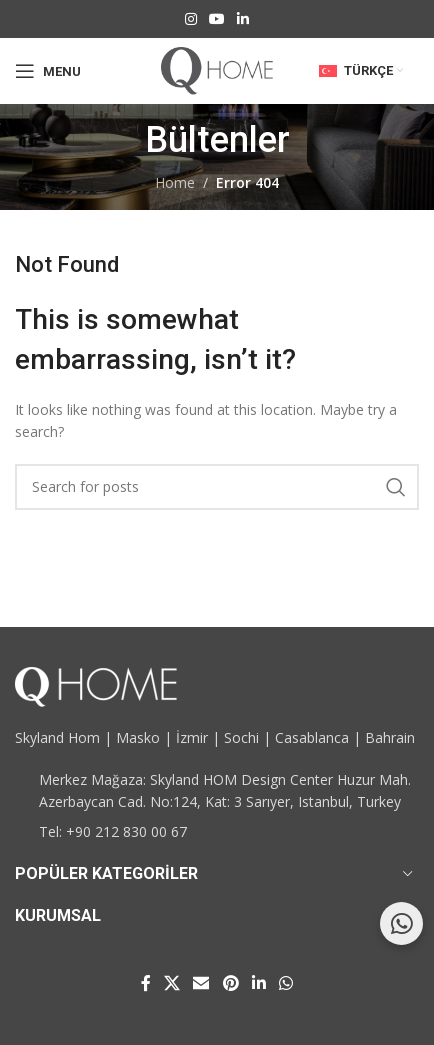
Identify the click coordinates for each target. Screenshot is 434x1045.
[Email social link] (201, 983)
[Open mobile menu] (48, 71)
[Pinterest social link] (230, 983)
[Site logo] (217, 69)
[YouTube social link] (217, 19)
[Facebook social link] (145, 983)
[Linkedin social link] (243, 19)
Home (175, 182)
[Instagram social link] (191, 19)
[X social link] (171, 983)
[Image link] (96, 684)
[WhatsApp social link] (286, 983)
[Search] (217, 487)
